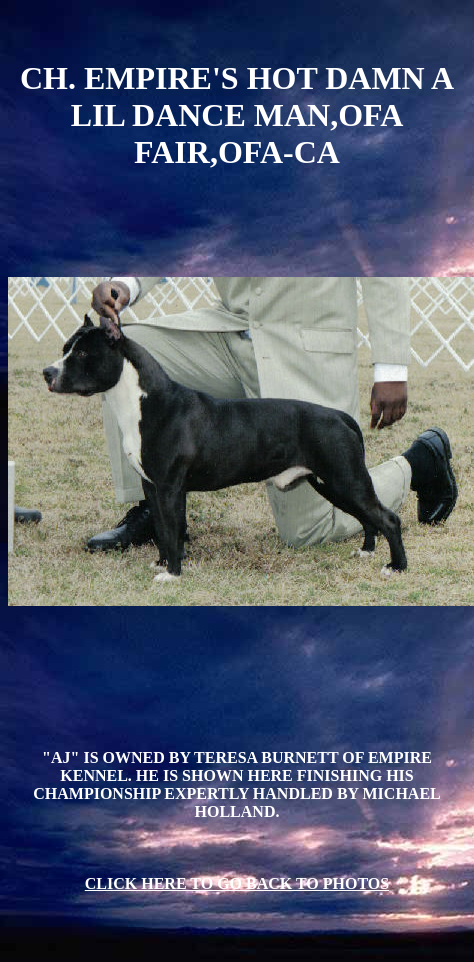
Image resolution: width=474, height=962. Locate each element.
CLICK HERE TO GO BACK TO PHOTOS (237, 883)
